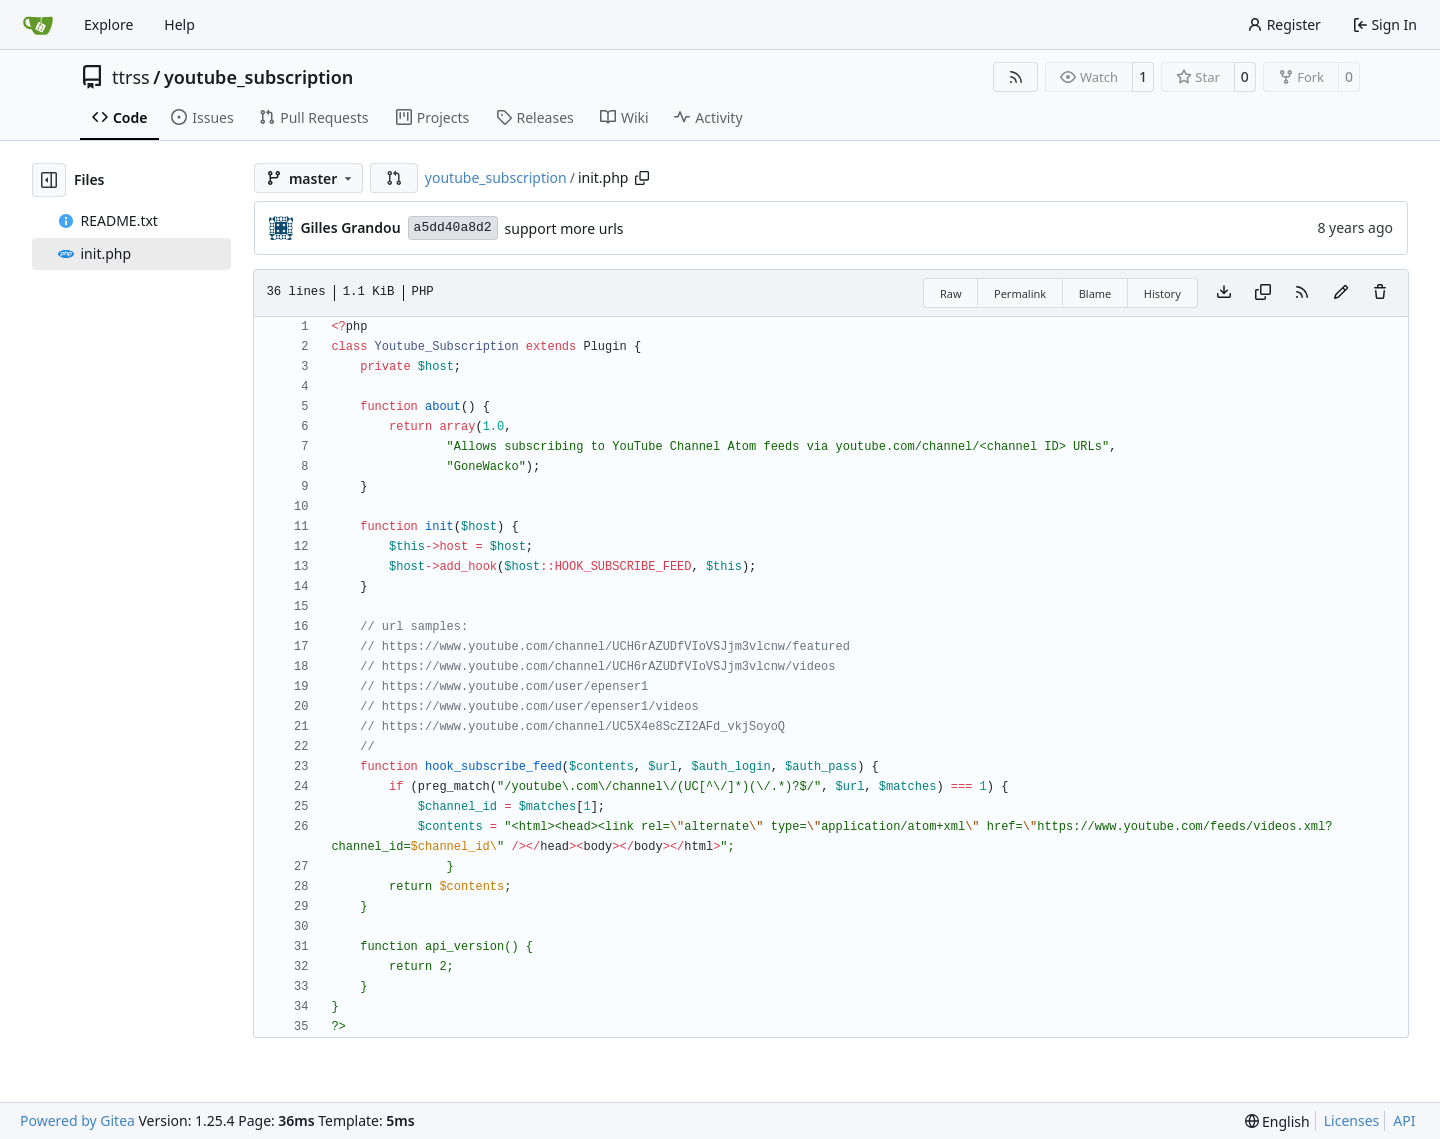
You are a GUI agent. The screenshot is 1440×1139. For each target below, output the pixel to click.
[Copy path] (642, 178)
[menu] (1277, 1121)
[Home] (38, 25)
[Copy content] (1263, 293)
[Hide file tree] (49, 180)
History (1162, 293)
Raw (951, 293)
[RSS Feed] (1016, 77)
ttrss (131, 77)
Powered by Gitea (77, 1120)
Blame (1095, 293)
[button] (394, 178)
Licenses (1352, 1120)
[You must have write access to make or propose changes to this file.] (1380, 293)
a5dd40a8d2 (453, 227)
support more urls (564, 228)
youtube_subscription (258, 77)
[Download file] (1224, 293)
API (1404, 1120)
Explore (108, 24)
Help (179, 24)
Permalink (1020, 293)
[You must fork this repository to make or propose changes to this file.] (1341, 293)
